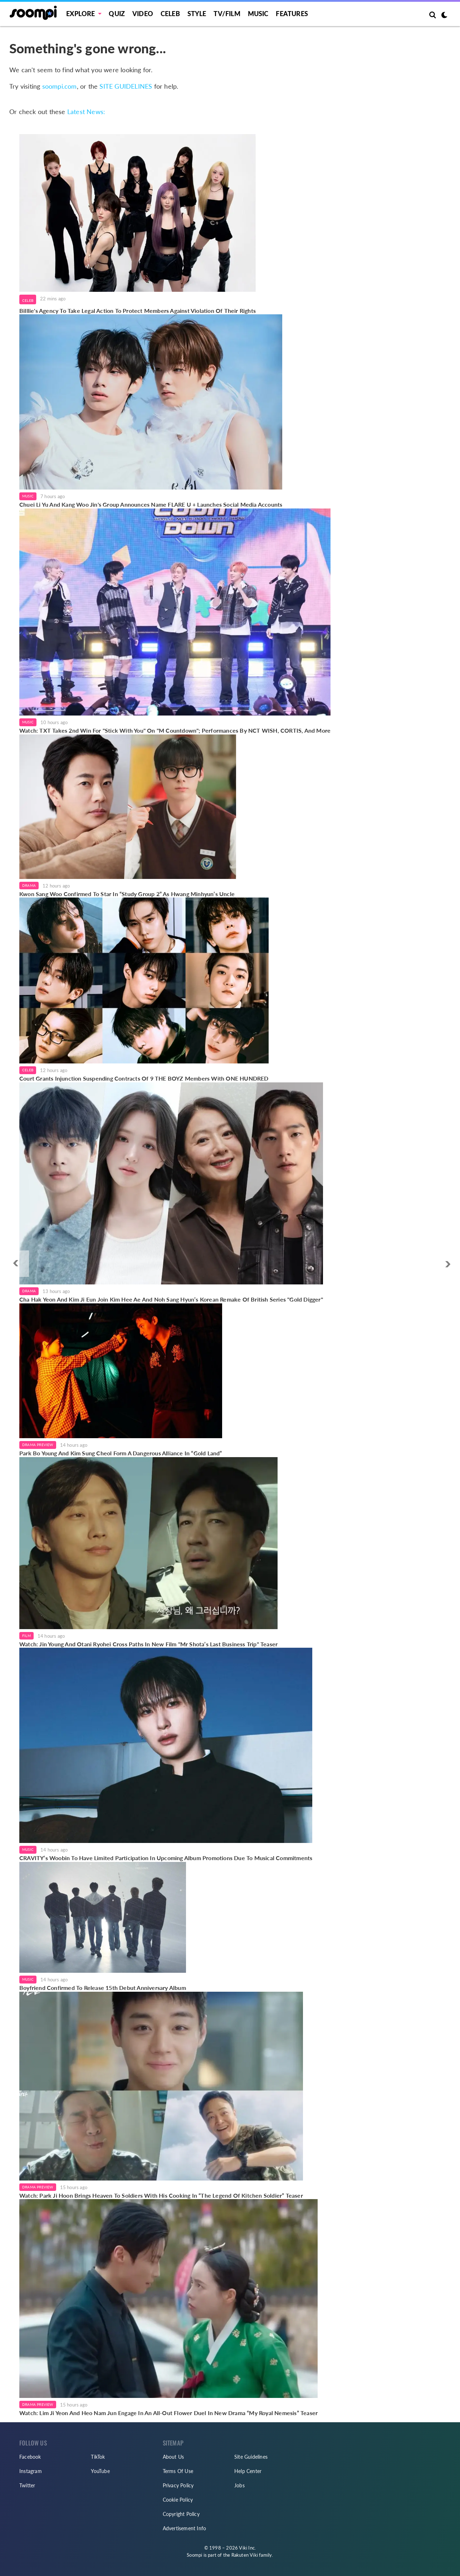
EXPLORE (80, 14)
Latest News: (86, 111)
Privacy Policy (178, 2485)
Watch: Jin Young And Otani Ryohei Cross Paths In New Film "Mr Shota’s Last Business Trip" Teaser (148, 1644)
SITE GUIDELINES (125, 86)
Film (26, 1635)
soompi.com (59, 86)
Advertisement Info (184, 2528)
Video (142, 14)
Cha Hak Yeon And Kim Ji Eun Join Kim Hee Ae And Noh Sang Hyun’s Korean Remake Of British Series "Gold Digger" (171, 1299)
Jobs (239, 2485)
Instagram (30, 2471)
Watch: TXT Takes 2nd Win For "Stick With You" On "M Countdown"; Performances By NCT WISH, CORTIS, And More (175, 730)
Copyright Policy (181, 2514)
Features (292, 14)
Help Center (247, 2471)
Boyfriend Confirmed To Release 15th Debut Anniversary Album (102, 1987)
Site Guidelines (251, 2457)
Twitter (27, 2485)
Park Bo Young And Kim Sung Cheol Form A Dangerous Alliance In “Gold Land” (120, 1453)
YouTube (100, 2471)
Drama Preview (37, 1444)
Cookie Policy (178, 2500)
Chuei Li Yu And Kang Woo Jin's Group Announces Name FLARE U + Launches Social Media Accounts (150, 504)
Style (196, 14)
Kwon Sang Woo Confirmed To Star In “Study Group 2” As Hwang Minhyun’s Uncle (127, 893)
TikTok (98, 2457)
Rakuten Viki (244, 2555)
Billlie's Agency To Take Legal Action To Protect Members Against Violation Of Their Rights (137, 310)
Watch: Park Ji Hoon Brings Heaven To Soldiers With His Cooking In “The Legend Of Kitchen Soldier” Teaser (161, 2195)
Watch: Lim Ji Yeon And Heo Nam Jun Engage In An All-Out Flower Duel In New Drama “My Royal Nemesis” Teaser (168, 2412)
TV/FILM (227, 14)
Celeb (170, 14)
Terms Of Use (178, 2471)
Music (258, 14)
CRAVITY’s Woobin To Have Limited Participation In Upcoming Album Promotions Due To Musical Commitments (165, 1857)
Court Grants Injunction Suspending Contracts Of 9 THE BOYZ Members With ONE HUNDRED (144, 1078)
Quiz (117, 14)
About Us (173, 2457)
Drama (29, 885)
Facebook (30, 2457)
